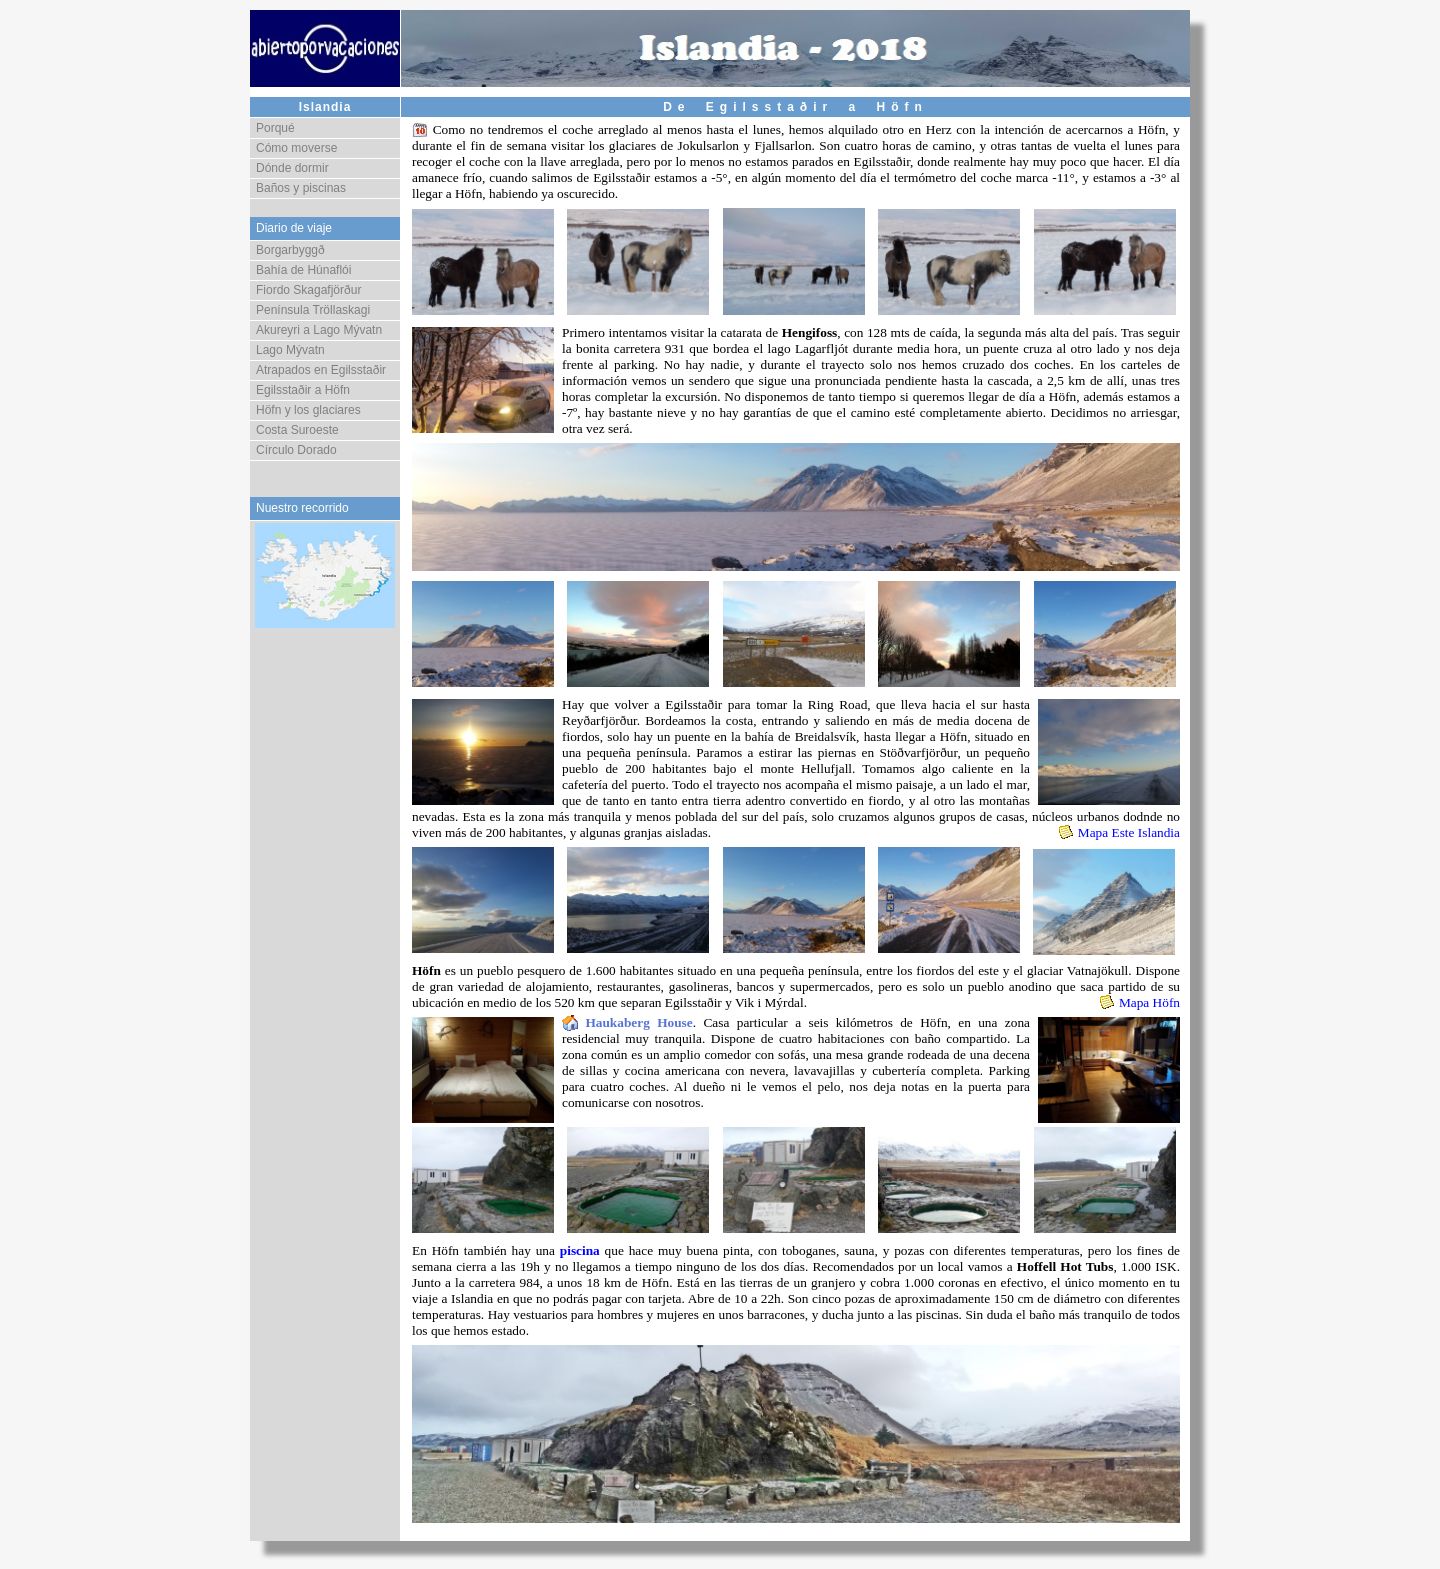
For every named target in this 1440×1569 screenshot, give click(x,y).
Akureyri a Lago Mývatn (319, 330)
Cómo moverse (296, 148)
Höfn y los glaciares (308, 410)
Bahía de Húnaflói (303, 270)
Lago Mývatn (290, 350)
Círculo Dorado (296, 450)
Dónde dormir (292, 168)
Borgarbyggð (290, 250)
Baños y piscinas (301, 188)
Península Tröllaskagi (313, 310)
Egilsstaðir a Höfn (303, 390)
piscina (580, 1250)
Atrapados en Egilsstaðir (321, 370)
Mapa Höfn (1149, 1002)
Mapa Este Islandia (1129, 832)
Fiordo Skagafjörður (308, 290)
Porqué (275, 128)
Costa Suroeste (297, 430)
